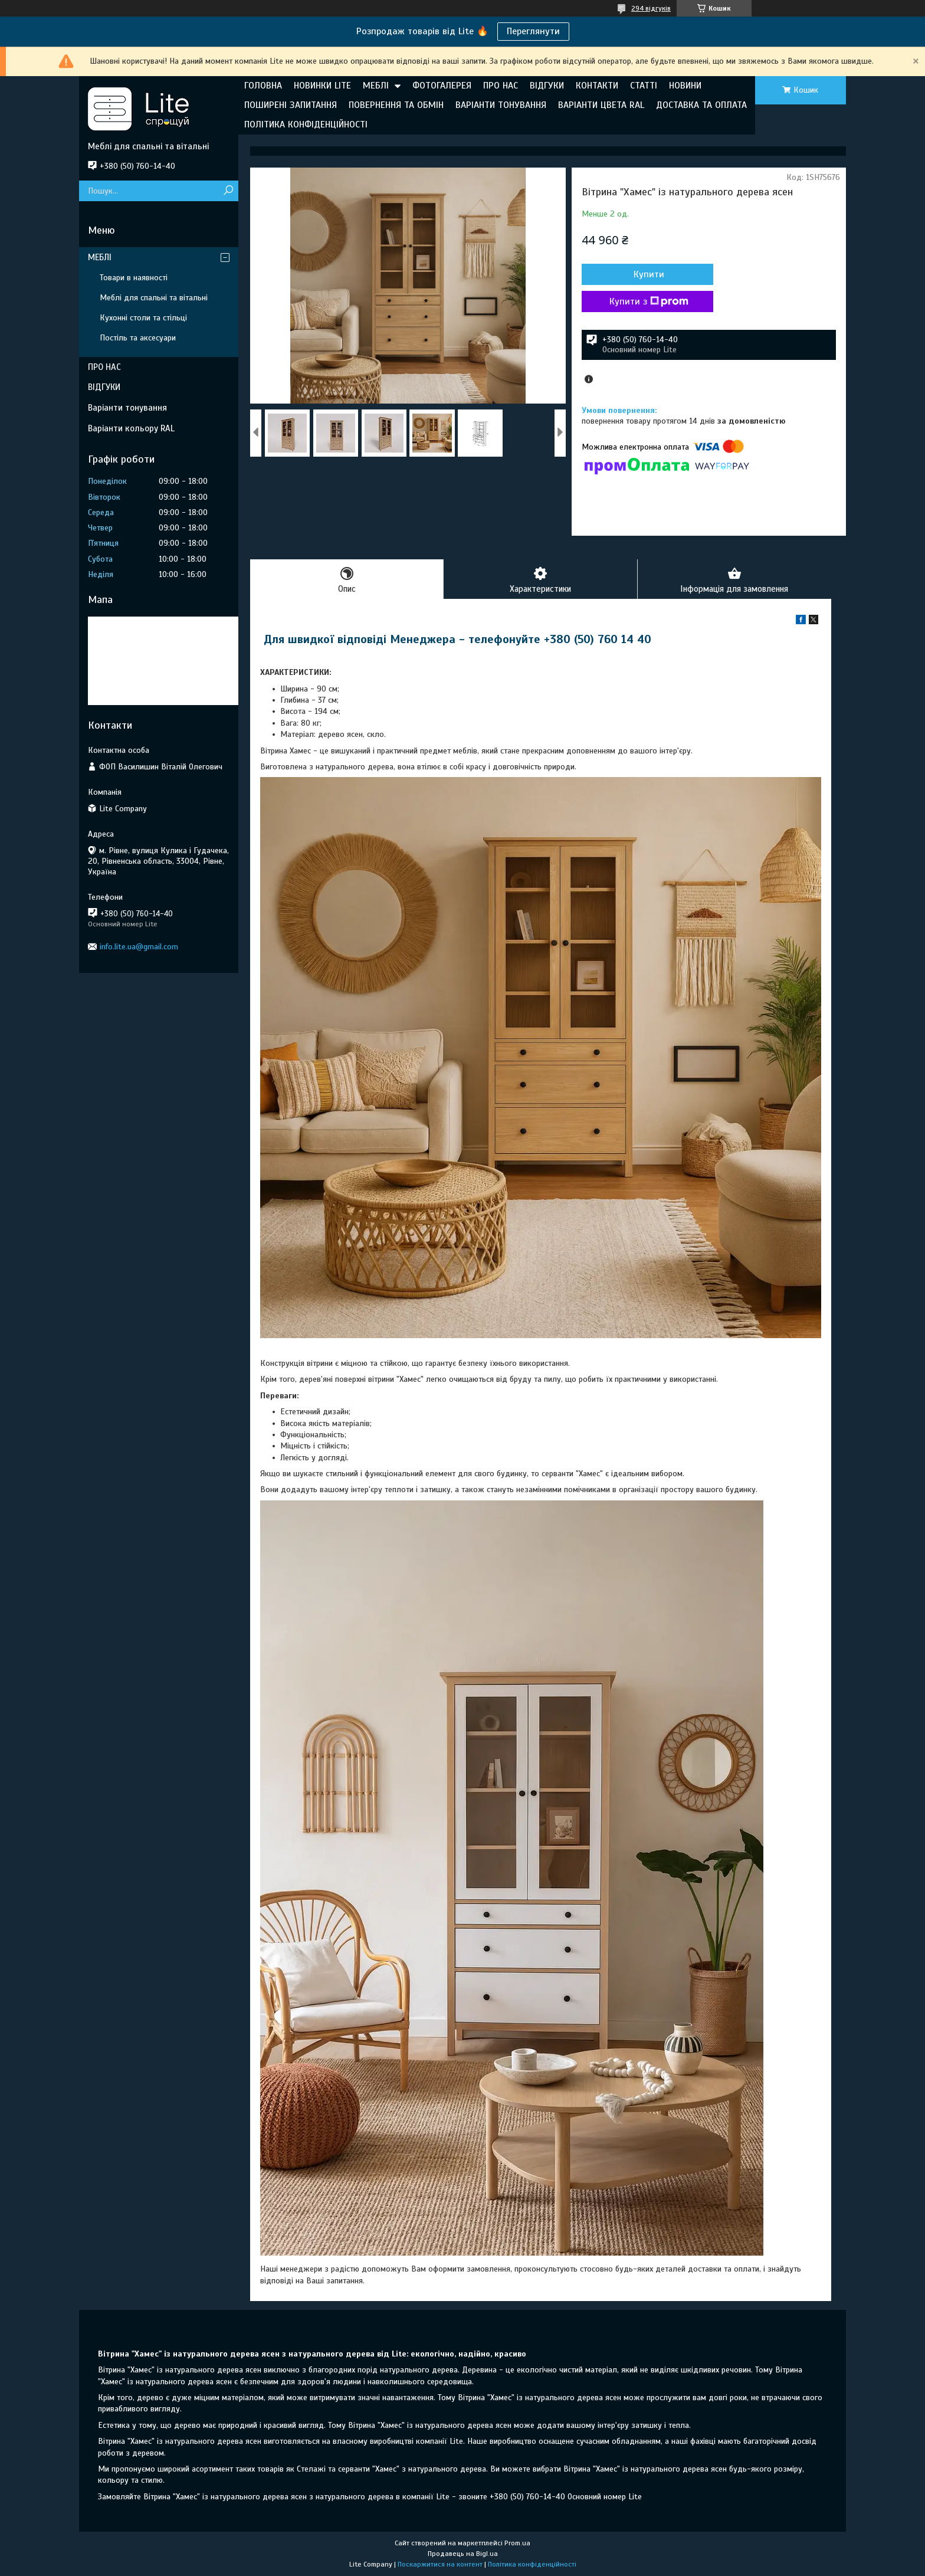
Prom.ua (517, 2543)
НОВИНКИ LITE (322, 85)
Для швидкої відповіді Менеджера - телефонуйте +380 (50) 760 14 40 (457, 639)
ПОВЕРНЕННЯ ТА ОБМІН (396, 105)
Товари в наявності (134, 278)
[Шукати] (228, 191)
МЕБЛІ (376, 85)
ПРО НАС (500, 85)
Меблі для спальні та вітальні (154, 298)
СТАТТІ (643, 85)
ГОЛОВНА (263, 85)
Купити (645, 274)
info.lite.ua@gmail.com (139, 947)
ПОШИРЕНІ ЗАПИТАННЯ (290, 105)
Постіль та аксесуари (138, 338)
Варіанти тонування (127, 407)
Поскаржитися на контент (440, 2565)
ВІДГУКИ (547, 85)
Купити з (645, 301)
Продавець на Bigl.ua (463, 2554)
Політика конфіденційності (532, 2565)
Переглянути (533, 31)
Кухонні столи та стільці (143, 318)
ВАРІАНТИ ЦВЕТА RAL (601, 105)
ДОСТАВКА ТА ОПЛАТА (701, 105)
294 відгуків (651, 8)
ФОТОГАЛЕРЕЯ (441, 85)
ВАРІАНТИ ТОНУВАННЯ (500, 105)
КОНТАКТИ (597, 85)
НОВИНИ (685, 85)
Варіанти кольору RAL (131, 428)
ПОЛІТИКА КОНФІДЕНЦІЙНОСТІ (306, 124)
